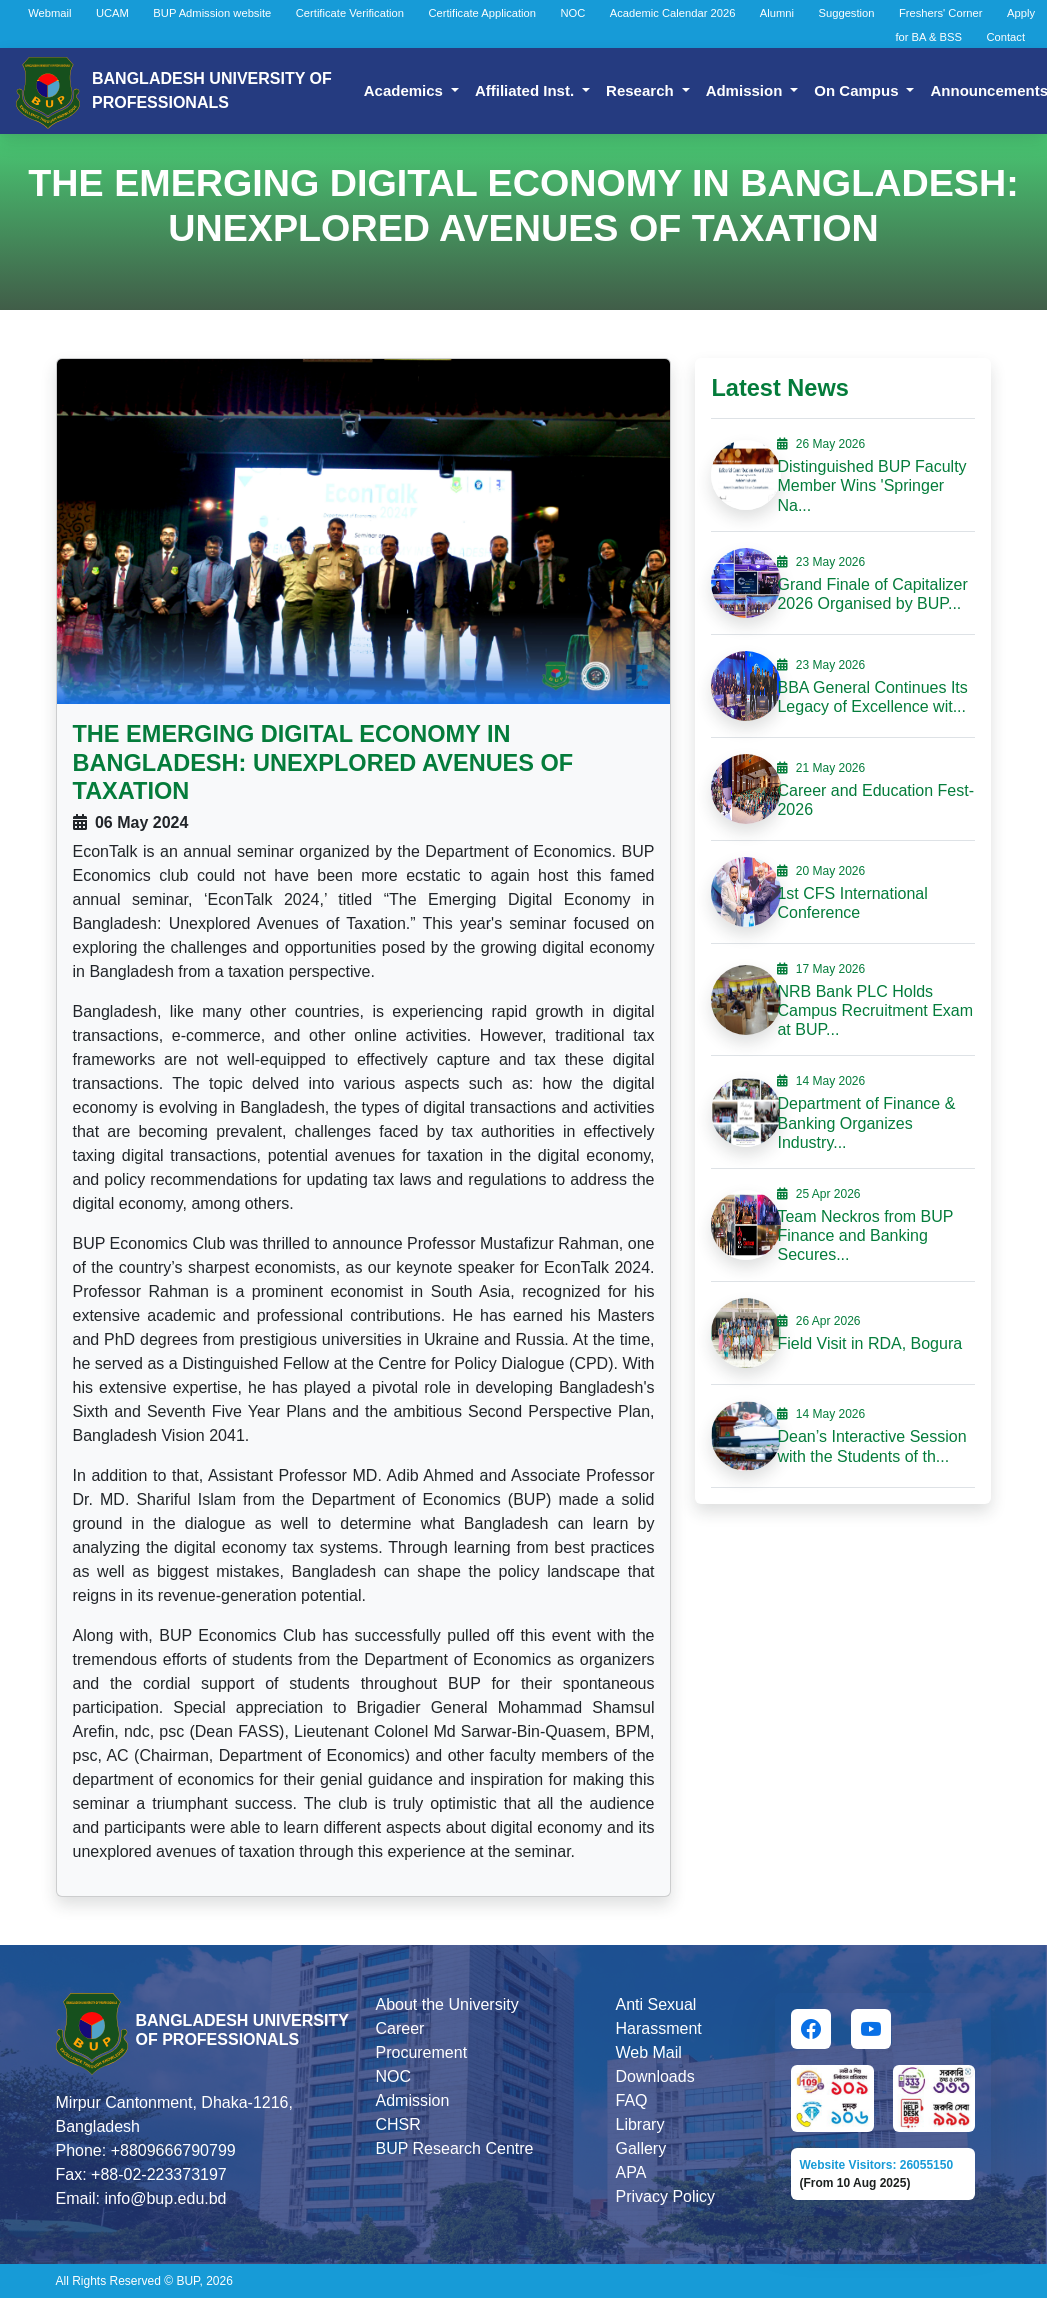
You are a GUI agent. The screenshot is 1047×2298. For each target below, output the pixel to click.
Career (399, 2028)
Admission (746, 90)
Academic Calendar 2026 (673, 13)
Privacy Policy (665, 2196)
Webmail (49, 13)
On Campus (858, 90)
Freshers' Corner (941, 13)
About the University (446, 2004)
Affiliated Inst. (526, 90)
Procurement (421, 2052)
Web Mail (648, 2052)
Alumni (777, 13)
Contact (1005, 37)
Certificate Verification (350, 13)
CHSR (397, 2124)
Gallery (640, 2148)
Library (639, 2124)
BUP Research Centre (454, 2148)
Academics (405, 90)
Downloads (654, 2076)
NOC (572, 13)
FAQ (631, 2100)
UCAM (112, 13)
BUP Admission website (212, 13)
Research (642, 90)
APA (630, 2172)
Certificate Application (482, 13)
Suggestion (847, 13)
